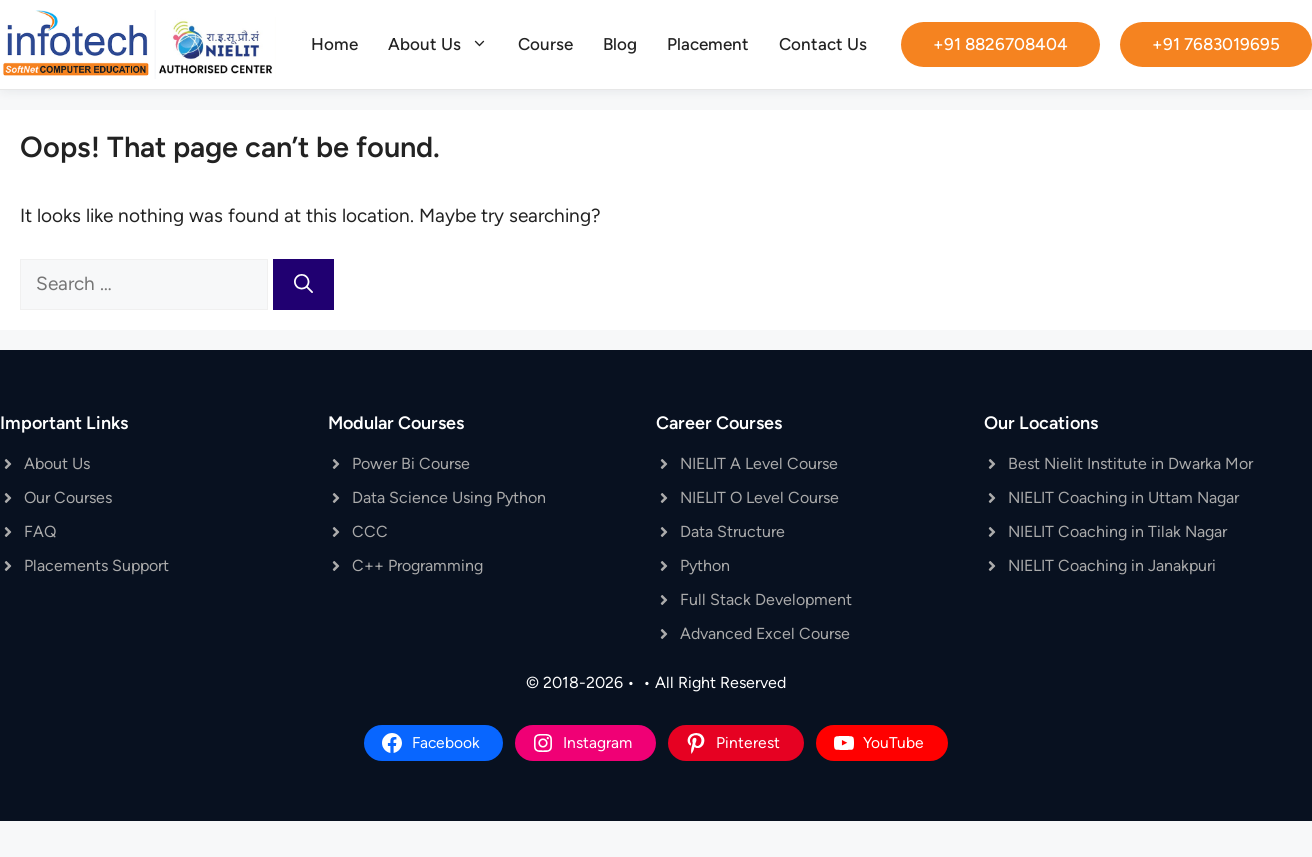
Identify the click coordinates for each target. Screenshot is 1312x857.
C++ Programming (417, 565)
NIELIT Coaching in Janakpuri (1112, 565)
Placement (708, 44)
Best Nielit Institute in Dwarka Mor (1130, 463)
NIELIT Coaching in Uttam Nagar (1123, 497)
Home (334, 44)
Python (705, 565)
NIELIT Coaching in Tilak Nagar (1117, 531)
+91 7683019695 (1216, 44)
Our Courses (68, 497)
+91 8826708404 (1000, 44)
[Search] (303, 284)
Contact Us (823, 44)
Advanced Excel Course (765, 633)
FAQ (40, 531)
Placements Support (96, 565)
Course (545, 44)
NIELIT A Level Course (759, 463)
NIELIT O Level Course (759, 497)
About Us (445, 44)
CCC (370, 531)
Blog (620, 44)
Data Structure (732, 531)
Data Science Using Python (449, 497)
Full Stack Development (766, 599)
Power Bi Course (411, 463)
